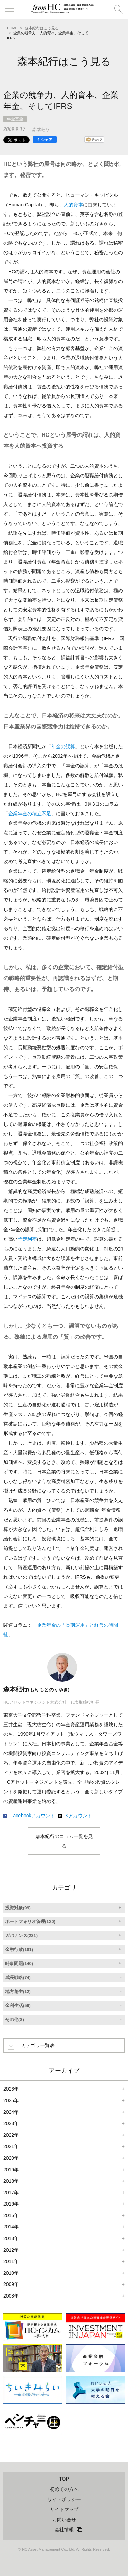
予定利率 (27, 1239)
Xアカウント (78, 1815)
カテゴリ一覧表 (38, 2045)
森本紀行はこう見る (42, 28)
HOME (12, 28)
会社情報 (64, 2529)
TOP (64, 2479)
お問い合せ (64, 2519)
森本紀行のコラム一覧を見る (64, 1841)
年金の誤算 (63, 746)
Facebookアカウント (32, 1815)
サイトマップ (64, 2509)
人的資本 (73, 204)
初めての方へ (64, 2489)
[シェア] (45, 139)
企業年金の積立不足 (29, 813)
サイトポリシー (64, 2499)
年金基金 (15, 119)
